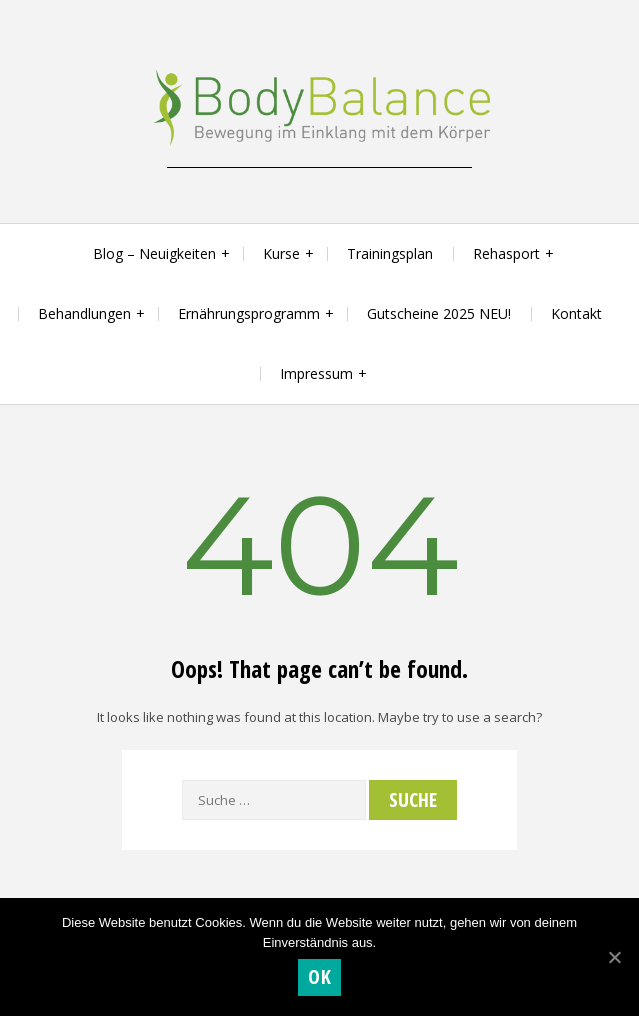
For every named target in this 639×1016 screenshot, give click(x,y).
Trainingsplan (390, 253)
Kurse (281, 253)
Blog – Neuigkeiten (154, 253)
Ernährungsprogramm (249, 313)
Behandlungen (84, 313)
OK (319, 976)
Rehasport (506, 253)
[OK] (614, 957)
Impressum (316, 373)
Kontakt (576, 313)
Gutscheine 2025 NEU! (439, 313)
